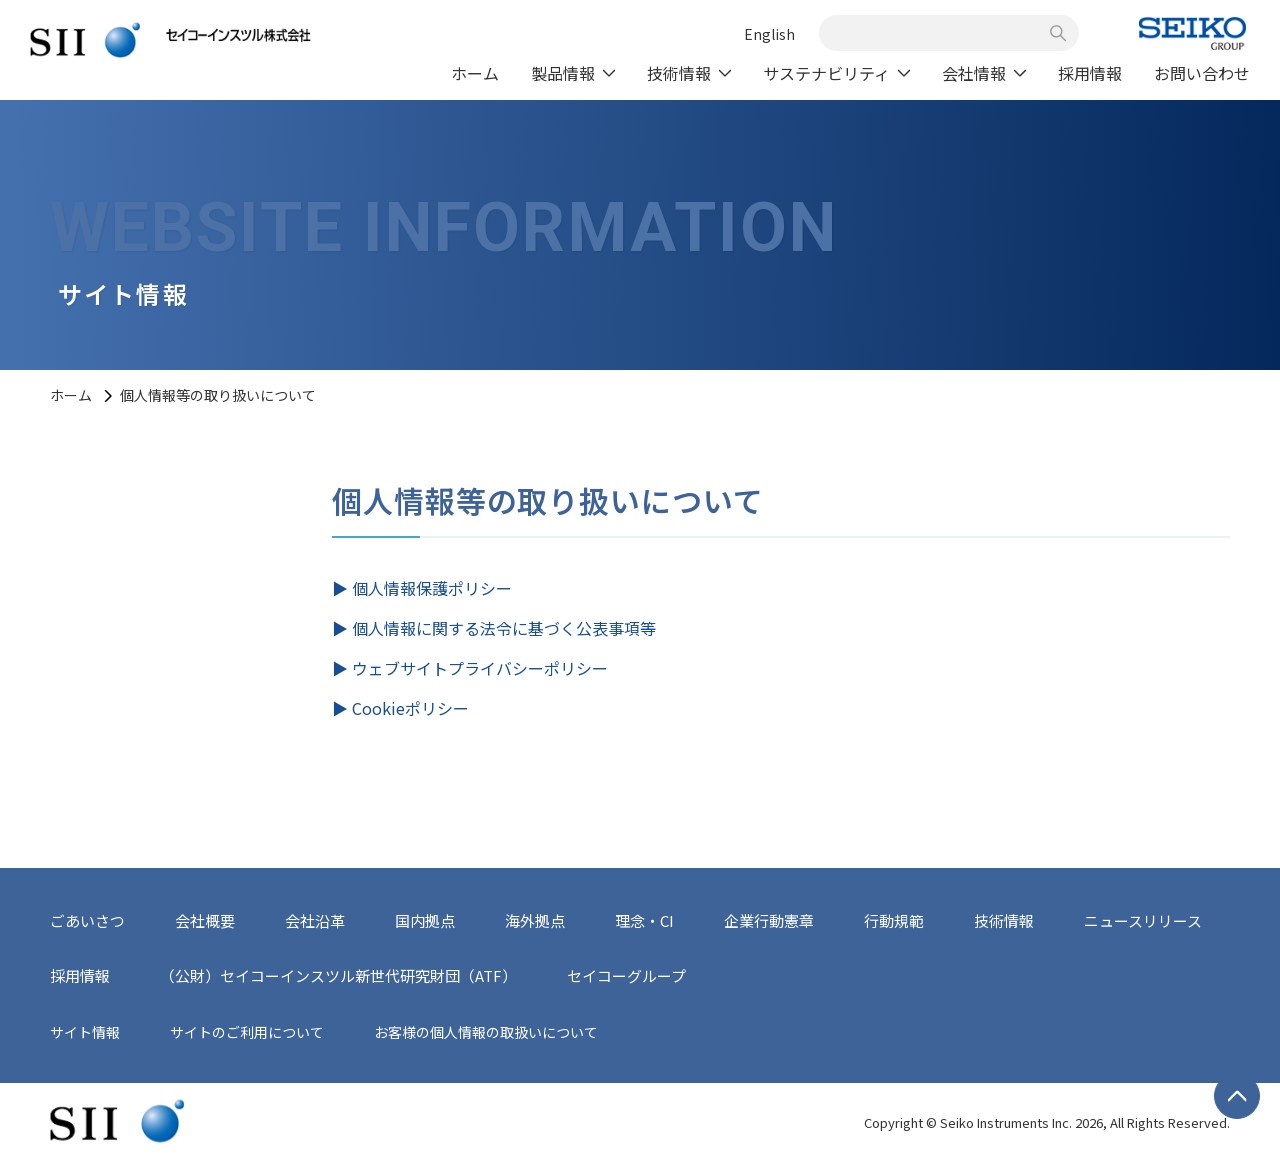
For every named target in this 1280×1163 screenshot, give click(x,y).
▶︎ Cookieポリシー (400, 708)
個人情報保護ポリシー (432, 588)
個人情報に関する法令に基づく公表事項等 (504, 628)
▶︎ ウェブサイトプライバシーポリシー (470, 668)
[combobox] (938, 33)
